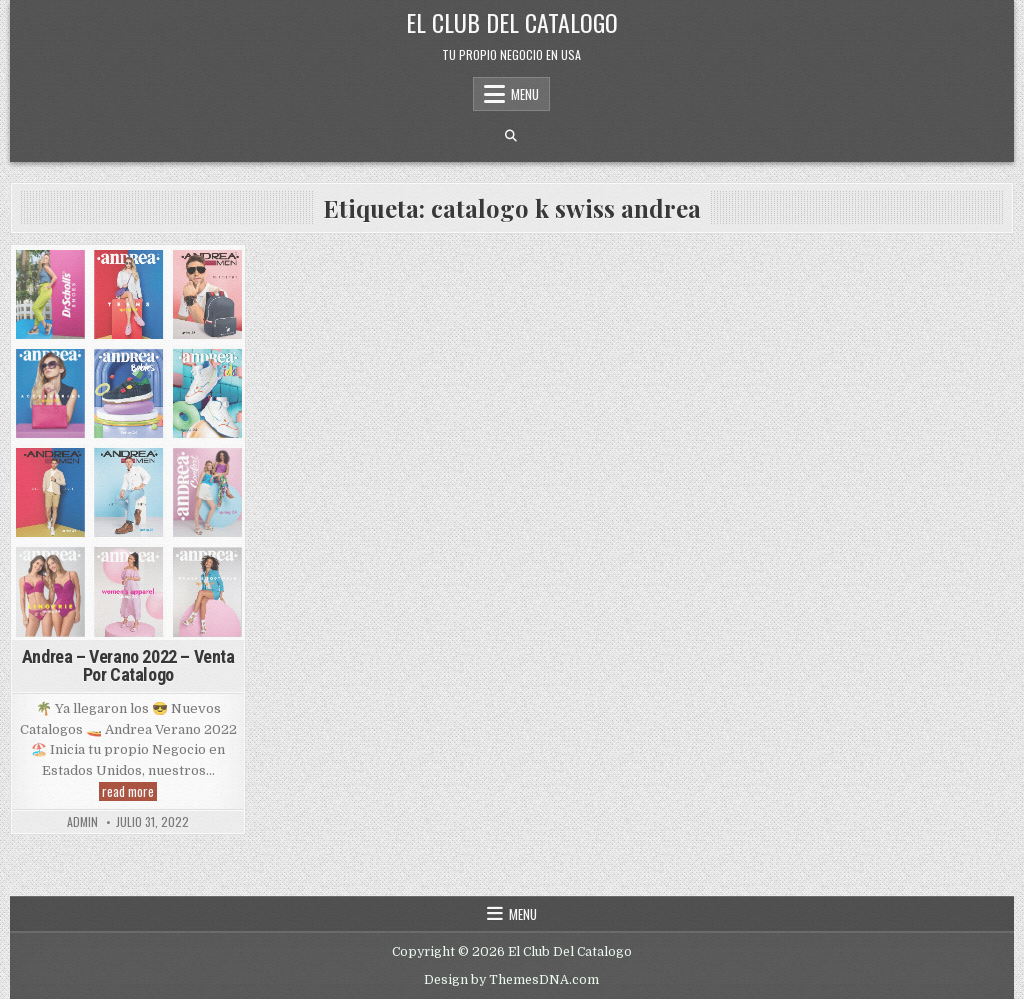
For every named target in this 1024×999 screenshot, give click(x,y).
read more (129, 791)
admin (82, 822)
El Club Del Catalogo (512, 22)
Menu (525, 94)
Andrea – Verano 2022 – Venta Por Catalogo (128, 665)
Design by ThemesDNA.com (511, 980)
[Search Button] (511, 136)
